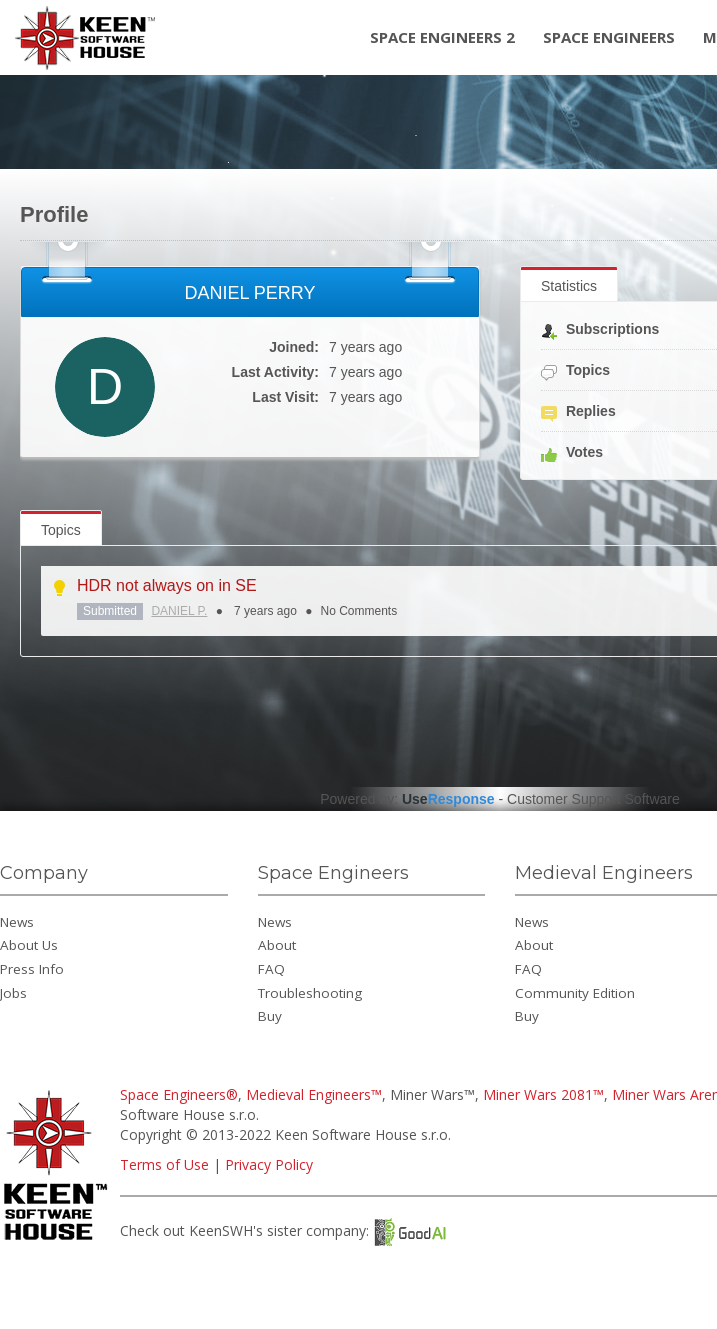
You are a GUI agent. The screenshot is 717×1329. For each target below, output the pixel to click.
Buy (270, 1016)
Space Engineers (609, 37)
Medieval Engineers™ (314, 1094)
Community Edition (575, 993)
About (277, 945)
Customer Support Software (593, 799)
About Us (29, 945)
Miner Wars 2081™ (543, 1094)
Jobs (13, 993)
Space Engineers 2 (442, 37)
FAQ (271, 969)
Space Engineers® (179, 1094)
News (17, 922)
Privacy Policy (269, 1164)
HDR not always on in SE (167, 585)
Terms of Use (164, 1164)
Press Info (32, 969)
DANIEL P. (179, 611)
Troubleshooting (310, 993)
